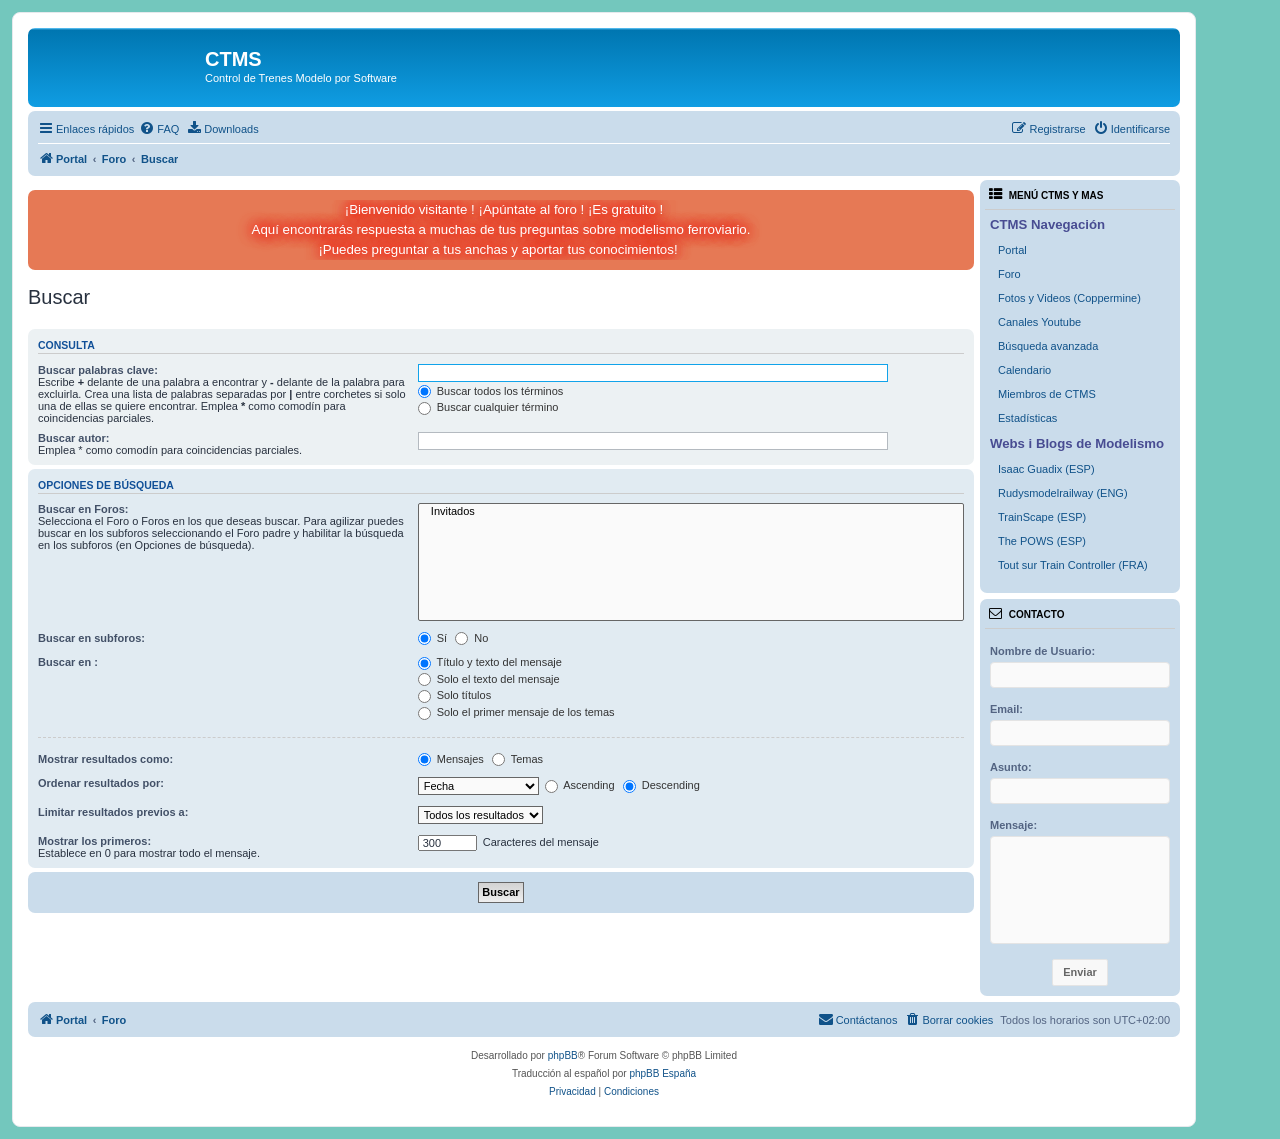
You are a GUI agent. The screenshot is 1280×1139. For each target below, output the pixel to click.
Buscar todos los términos (491, 391)
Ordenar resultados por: (101, 783)
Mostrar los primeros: (94, 841)
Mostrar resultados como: (105, 759)
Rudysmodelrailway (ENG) (1063, 493)
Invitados (691, 512)
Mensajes (451, 759)
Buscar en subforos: (91, 638)
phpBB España (662, 1073)
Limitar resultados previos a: (113, 812)
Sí (432, 638)
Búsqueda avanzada (1048, 346)
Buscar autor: (74, 438)
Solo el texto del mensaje (489, 679)
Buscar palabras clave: (98, 370)
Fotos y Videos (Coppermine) (1069, 298)
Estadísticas (1027, 418)
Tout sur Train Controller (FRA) (1073, 565)
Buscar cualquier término (488, 407)
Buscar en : (68, 662)
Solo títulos (454, 695)
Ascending (580, 785)
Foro (1009, 274)
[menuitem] (159, 129)
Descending (661, 785)
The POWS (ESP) (1042, 541)
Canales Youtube (1039, 322)
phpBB (563, 1055)
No (471, 638)
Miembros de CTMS (1047, 394)
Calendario (1024, 370)
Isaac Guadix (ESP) (1046, 469)
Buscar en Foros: (83, 509)
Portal (1012, 250)
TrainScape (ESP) (1042, 517)
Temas (517, 759)
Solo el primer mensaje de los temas (516, 712)
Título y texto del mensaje (490, 662)
